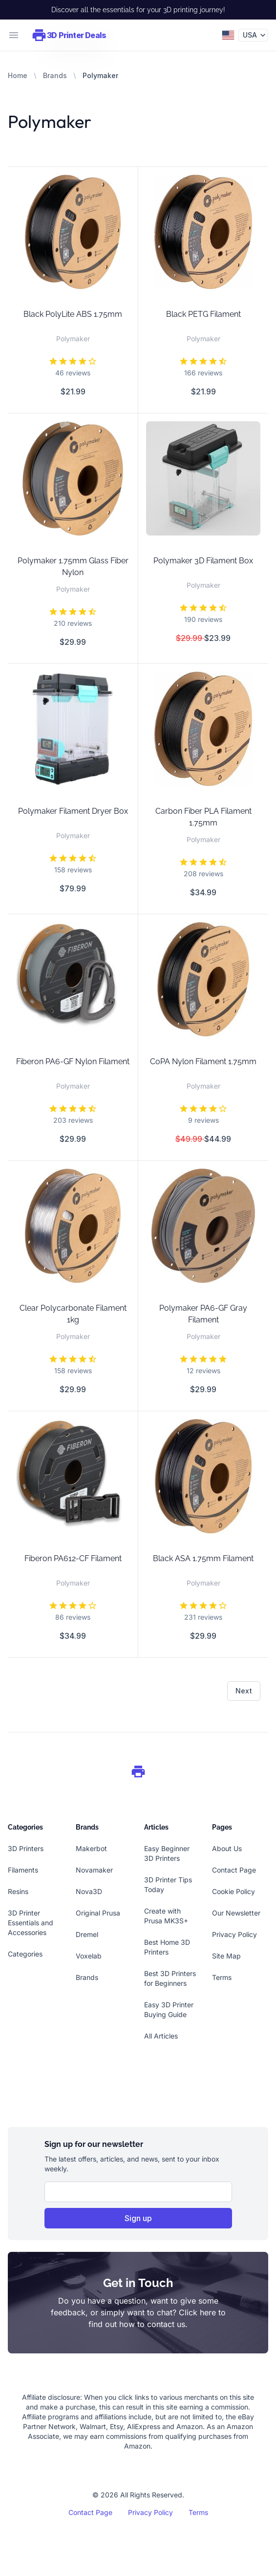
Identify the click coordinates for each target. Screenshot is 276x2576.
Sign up (138, 2218)
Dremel (87, 1934)
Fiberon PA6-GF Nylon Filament (72, 1061)
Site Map (226, 1956)
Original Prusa (98, 1913)
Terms (222, 1977)
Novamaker (94, 1870)
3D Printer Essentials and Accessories (30, 1923)
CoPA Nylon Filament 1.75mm (203, 1061)
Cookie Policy (233, 1891)
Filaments (23, 1870)
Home (17, 75)
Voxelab (89, 1956)
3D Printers (25, 1848)
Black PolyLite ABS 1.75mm (72, 314)
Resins (18, 1891)
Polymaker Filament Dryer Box (73, 811)
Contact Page (234, 1870)
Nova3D (89, 1891)
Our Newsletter (236, 1913)
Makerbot (91, 1848)
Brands (55, 75)
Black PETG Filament (203, 314)
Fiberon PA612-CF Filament (73, 1558)
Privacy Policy (234, 1934)
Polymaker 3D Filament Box (203, 560)
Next (243, 1691)
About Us (227, 1848)
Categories (25, 1954)
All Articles (161, 2036)
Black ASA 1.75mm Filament (203, 1558)
